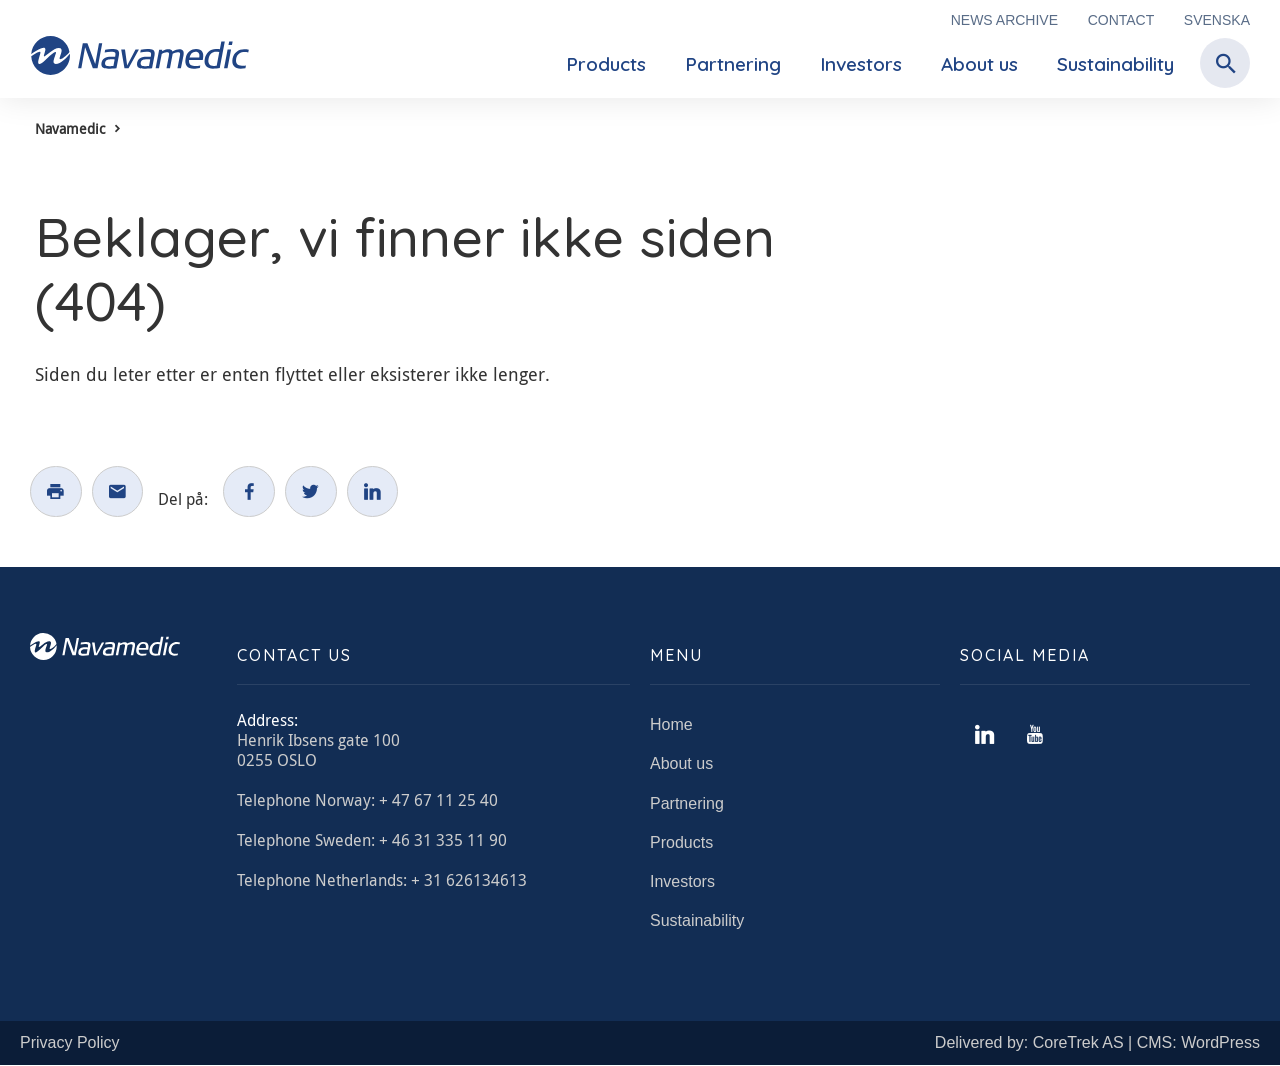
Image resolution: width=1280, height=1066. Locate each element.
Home (671, 724)
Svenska (1217, 20)
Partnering (733, 64)
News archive (1004, 20)
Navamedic (70, 128)
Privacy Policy (70, 1043)
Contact (1121, 20)
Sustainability (1115, 64)
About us (979, 64)
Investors (861, 64)
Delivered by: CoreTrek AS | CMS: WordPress (1097, 1043)
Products (606, 64)
